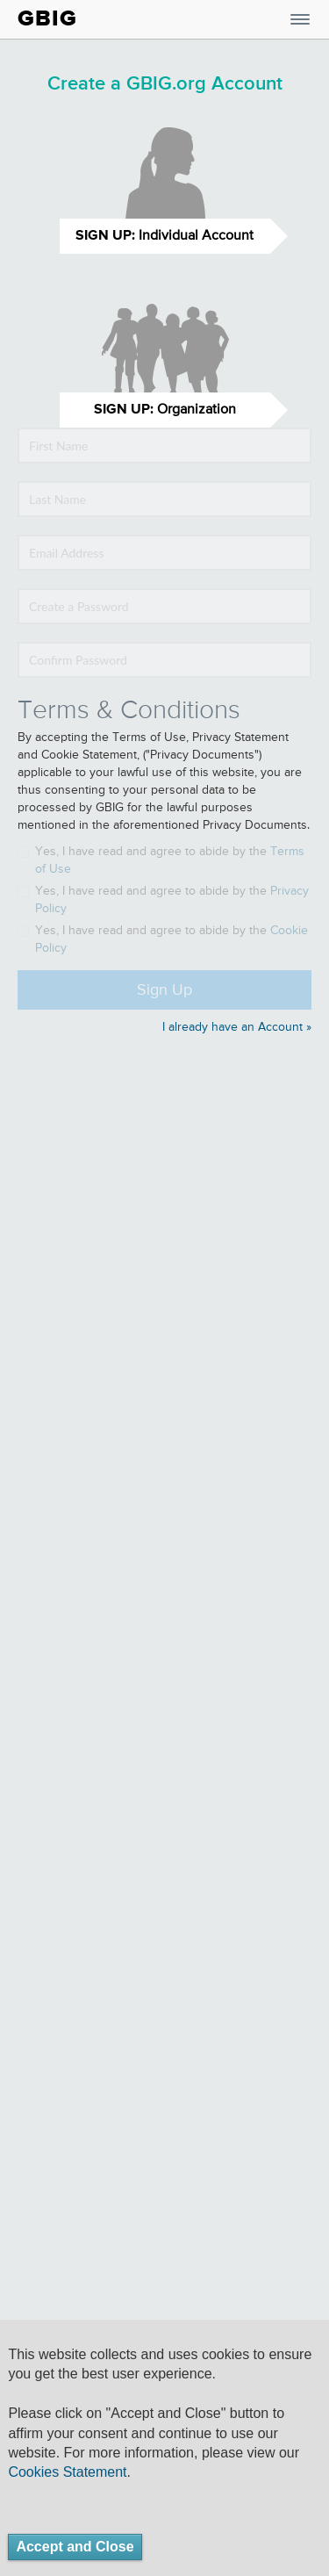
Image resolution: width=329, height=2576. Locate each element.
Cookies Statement (67, 2471)
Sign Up (164, 990)
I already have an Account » (236, 1027)
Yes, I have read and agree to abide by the (161, 860)
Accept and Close (74, 2546)
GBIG (47, 18)
